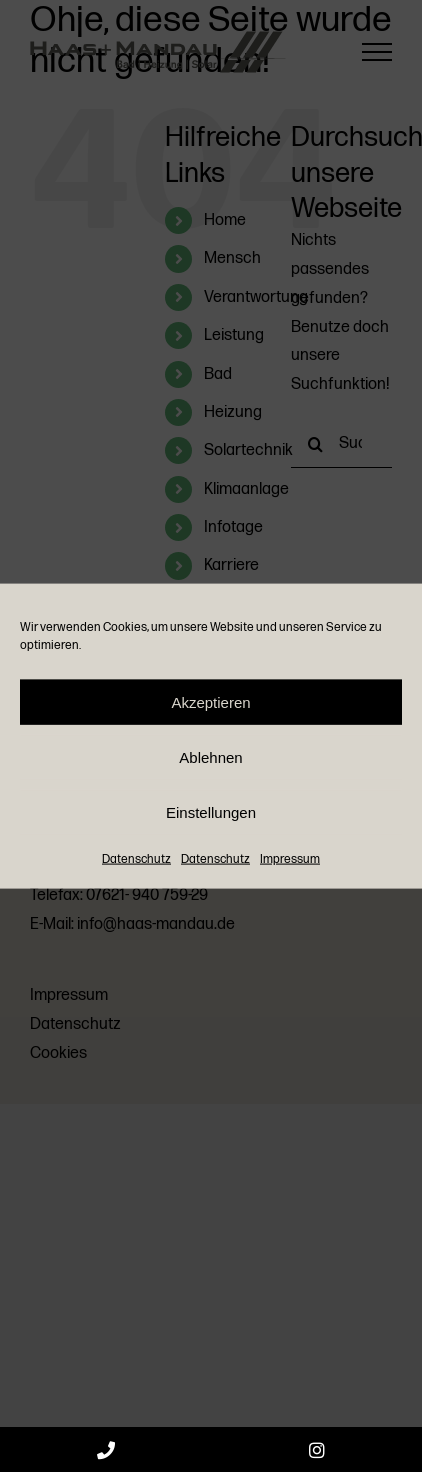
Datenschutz (136, 859)
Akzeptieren (210, 701)
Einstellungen (211, 811)
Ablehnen (210, 756)
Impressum (290, 859)
